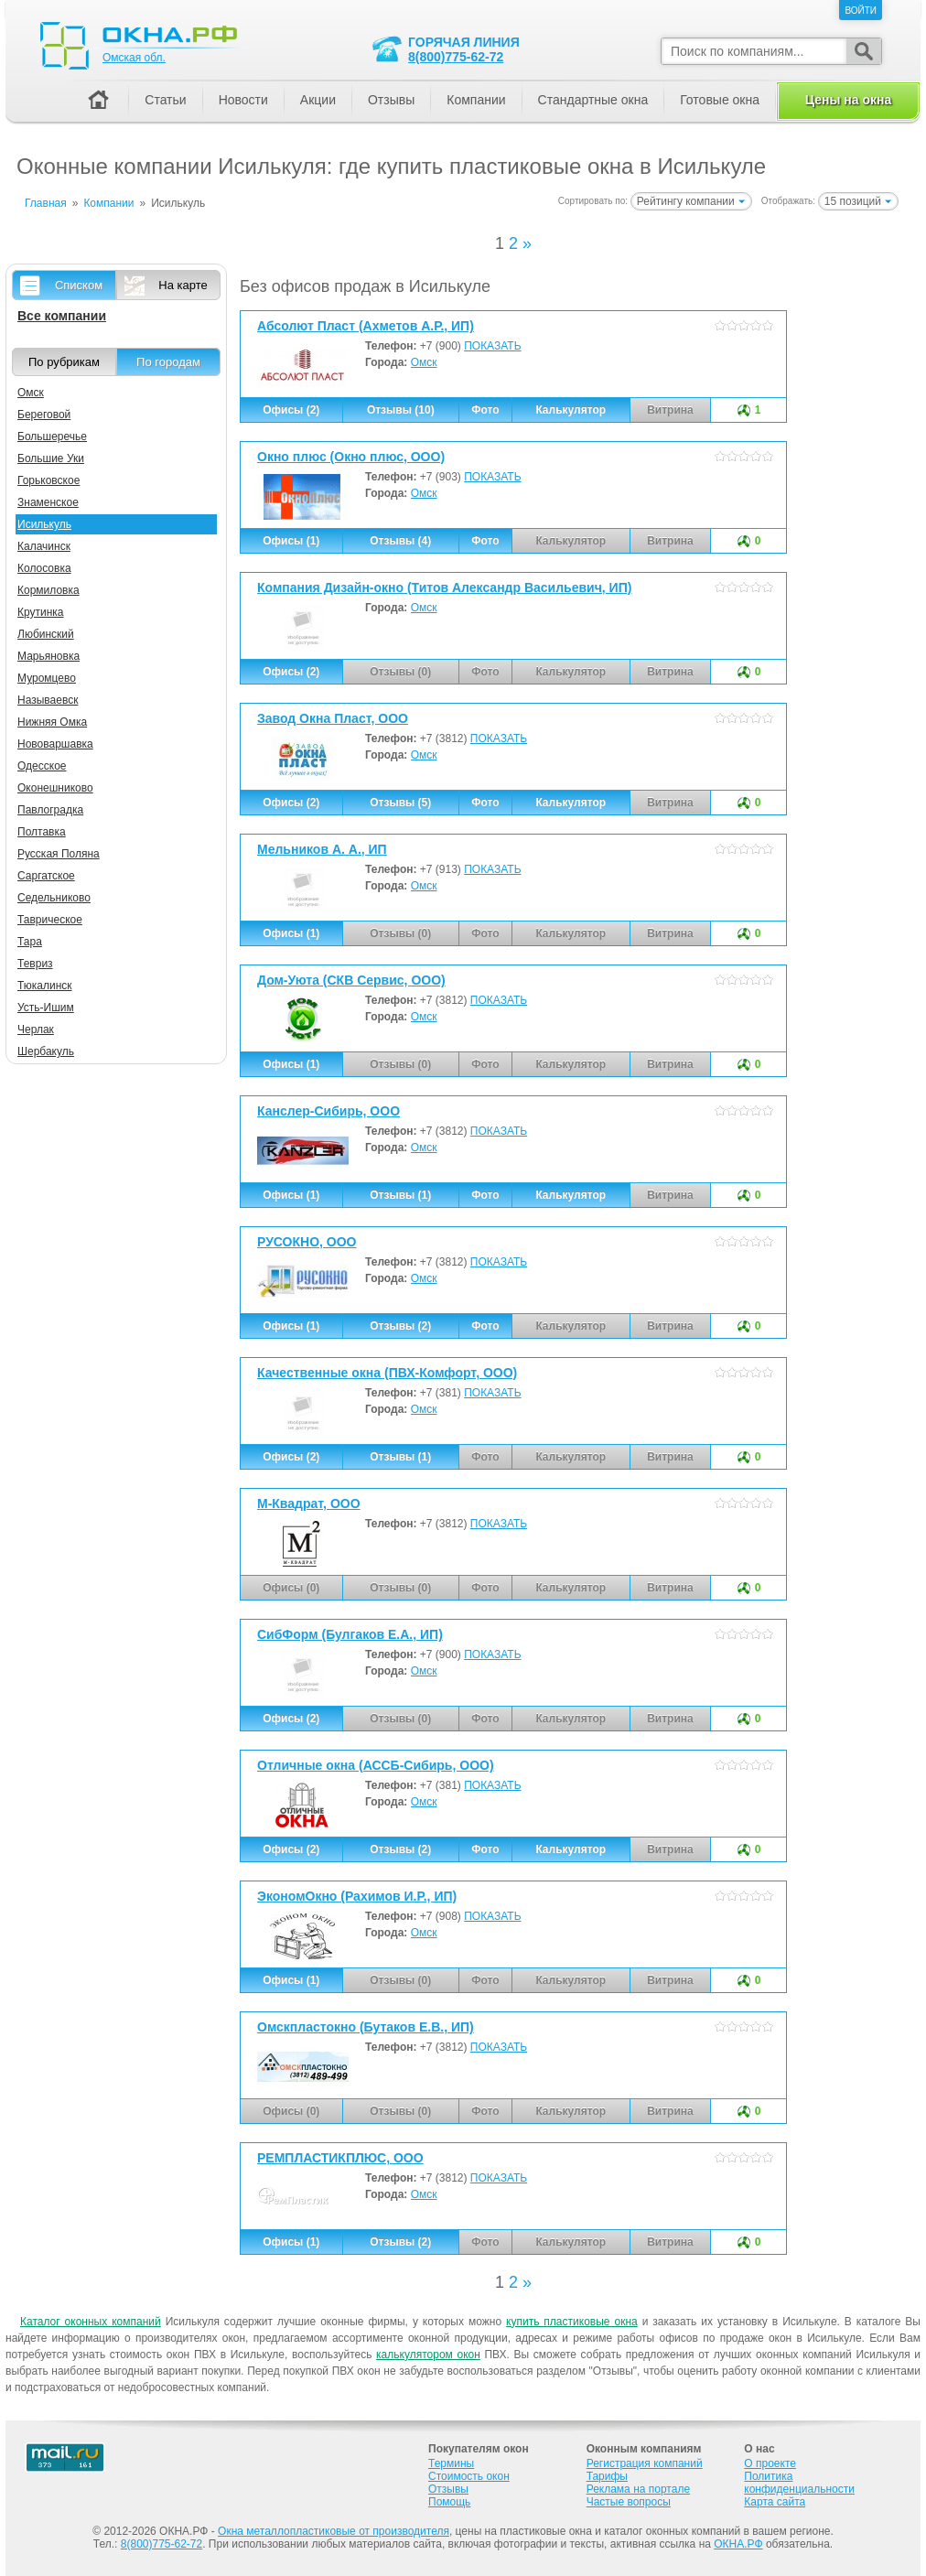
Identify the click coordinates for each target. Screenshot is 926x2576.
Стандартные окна (593, 99)
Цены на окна (848, 99)
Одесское (41, 766)
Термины (451, 2463)
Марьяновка (48, 656)
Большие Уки (50, 458)
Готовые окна (719, 99)
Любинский (45, 634)
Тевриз (35, 963)
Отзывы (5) (400, 802)
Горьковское (48, 480)
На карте (182, 285)
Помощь (449, 2501)
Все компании (61, 315)
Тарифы (607, 2476)
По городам (168, 362)
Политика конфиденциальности (799, 2482)
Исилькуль (44, 524)
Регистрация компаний (645, 2463)
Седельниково (54, 897)
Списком (78, 285)
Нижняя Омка (52, 722)
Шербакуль (45, 1051)
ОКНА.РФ (738, 2544)
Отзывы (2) (400, 1326)
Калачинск (43, 546)
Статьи (165, 99)
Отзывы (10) (401, 410)
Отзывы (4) (400, 540)
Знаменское (48, 502)
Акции (318, 99)
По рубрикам (64, 362)
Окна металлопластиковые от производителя (333, 2531)
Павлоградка (50, 809)
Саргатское (46, 875)
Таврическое (49, 919)
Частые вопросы (629, 2501)
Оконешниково (55, 787)
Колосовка (44, 568)
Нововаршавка (55, 744)
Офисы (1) (291, 540)
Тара (29, 941)
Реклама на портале (638, 2489)
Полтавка (41, 831)
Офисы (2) (291, 410)
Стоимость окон (469, 2476)
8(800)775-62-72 (455, 56)
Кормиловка (48, 590)
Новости (243, 99)
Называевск (47, 700)
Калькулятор (570, 410)
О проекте (770, 2463)
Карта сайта (774, 2501)
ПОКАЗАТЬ (492, 346)
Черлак (35, 1029)
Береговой (43, 414)
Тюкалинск (44, 985)
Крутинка (40, 612)
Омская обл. (134, 57)
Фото (485, 410)
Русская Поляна (58, 853)
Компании (476, 99)
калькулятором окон (428, 2354)
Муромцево (46, 678)
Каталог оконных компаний (90, 2321)
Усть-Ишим (45, 1007)
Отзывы (391, 99)
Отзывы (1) (400, 1195)
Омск (424, 362)
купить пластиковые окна (572, 2321)
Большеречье (52, 436)
